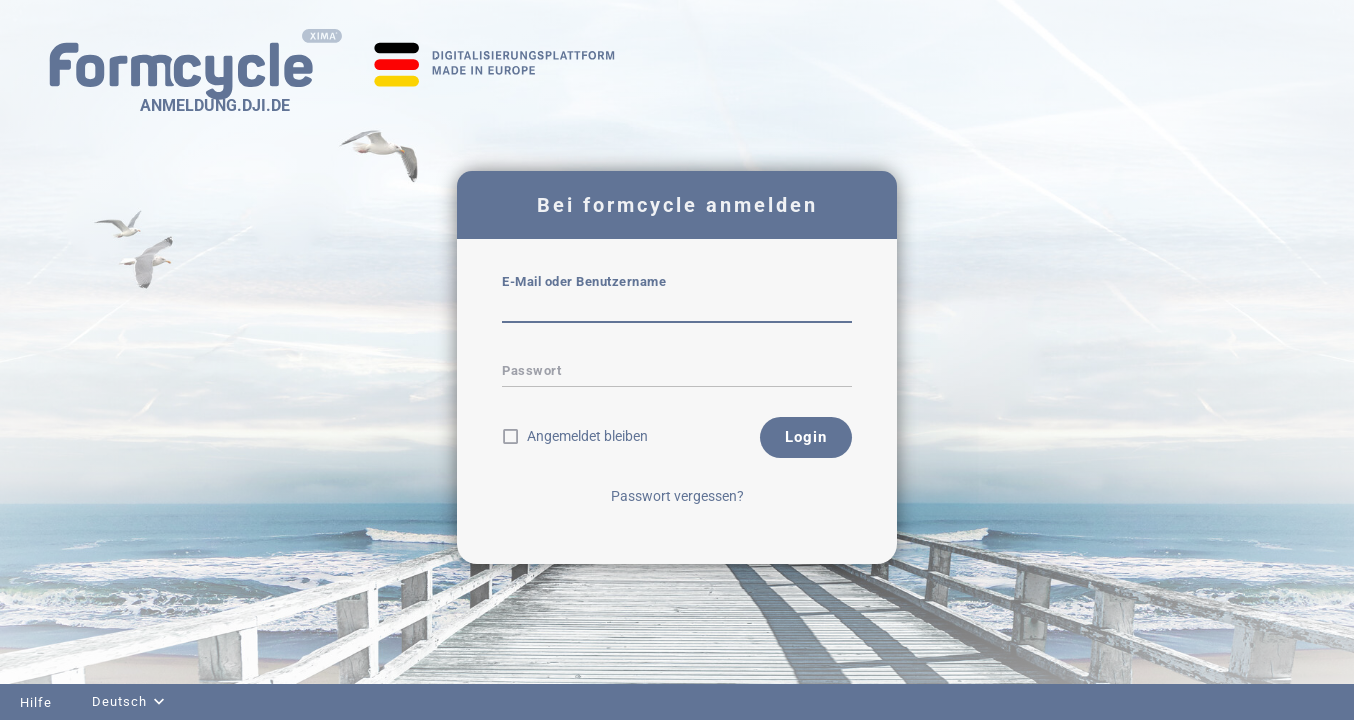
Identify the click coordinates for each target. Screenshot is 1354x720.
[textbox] (677, 309)
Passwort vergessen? (677, 496)
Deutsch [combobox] (119, 701)
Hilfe (36, 702)
